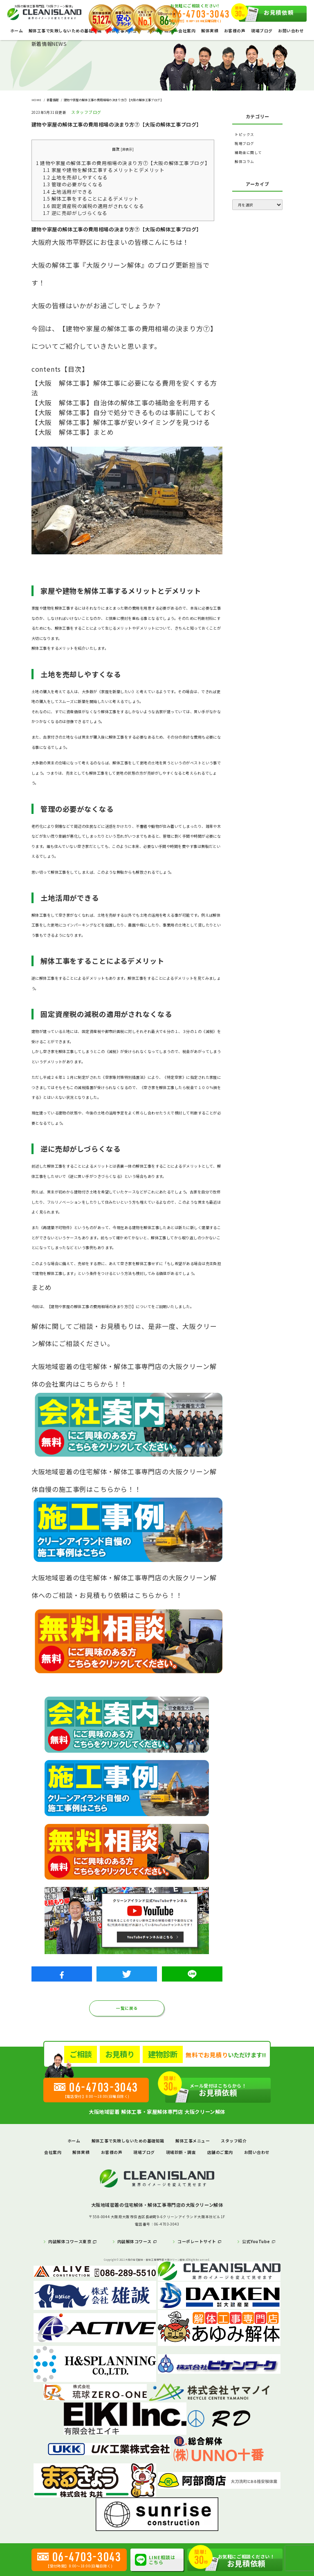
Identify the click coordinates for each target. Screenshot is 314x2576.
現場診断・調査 (181, 2152)
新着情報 (52, 99)
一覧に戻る (126, 2008)
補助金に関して (248, 152)
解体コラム (244, 161)
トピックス (244, 134)
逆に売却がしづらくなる (75, 212)
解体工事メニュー (192, 2141)
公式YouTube (256, 2241)
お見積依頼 (266, 14)
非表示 (127, 149)
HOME (36, 99)
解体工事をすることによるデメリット (91, 198)
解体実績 (209, 31)
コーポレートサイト (196, 2241)
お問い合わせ (291, 31)
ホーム (16, 31)
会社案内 (186, 31)
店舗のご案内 (220, 2152)
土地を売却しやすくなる (75, 177)
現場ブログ (261, 31)
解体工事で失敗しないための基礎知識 (65, 31)
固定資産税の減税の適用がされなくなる (93, 205)
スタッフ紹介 (234, 2141)
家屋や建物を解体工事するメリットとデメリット (103, 169)
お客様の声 (234, 31)
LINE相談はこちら (155, 2559)
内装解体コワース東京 (69, 2241)
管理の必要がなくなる (73, 184)
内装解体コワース (134, 2241)
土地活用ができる (67, 191)
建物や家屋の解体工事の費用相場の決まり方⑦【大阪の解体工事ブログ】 (123, 162)
